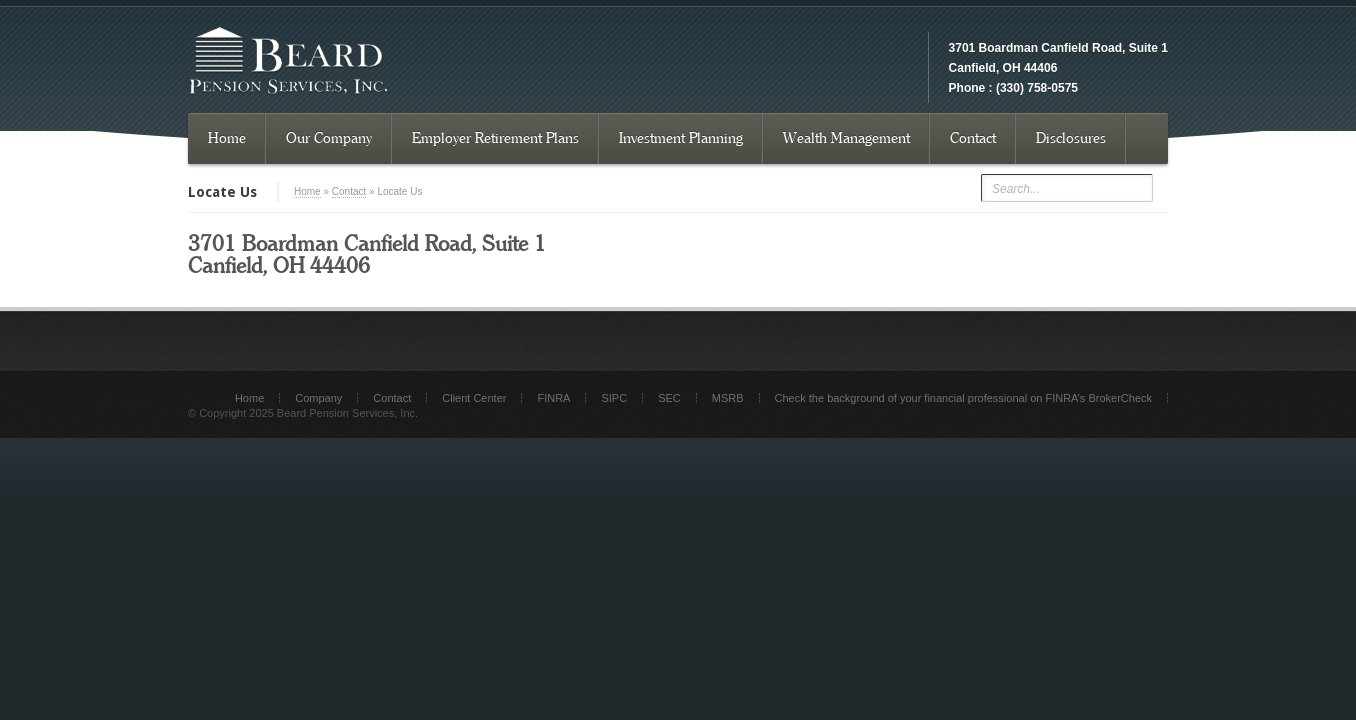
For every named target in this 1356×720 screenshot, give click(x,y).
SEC (669, 398)
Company (318, 398)
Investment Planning (681, 138)
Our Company (329, 138)
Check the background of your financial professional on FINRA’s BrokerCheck (963, 398)
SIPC (614, 398)
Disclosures (1071, 138)
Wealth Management (846, 138)
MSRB (728, 398)
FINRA (553, 398)
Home (227, 138)
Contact (973, 138)
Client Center (474, 398)
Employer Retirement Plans (495, 138)
